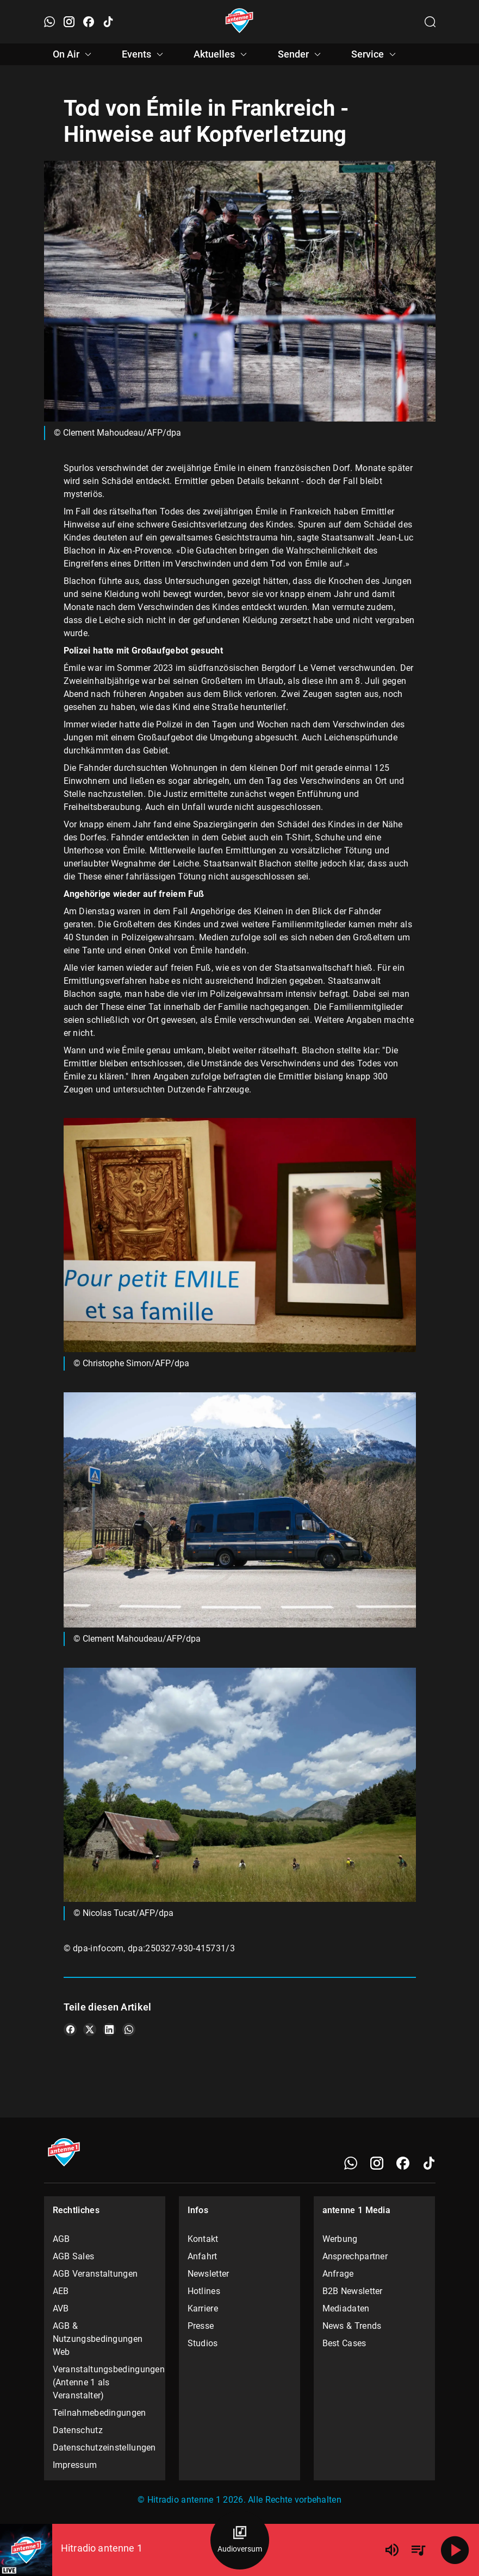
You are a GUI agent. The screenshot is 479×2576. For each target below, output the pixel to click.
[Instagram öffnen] (69, 21)
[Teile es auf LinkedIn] (109, 2029)
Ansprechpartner (355, 2256)
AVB (61, 2308)
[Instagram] (376, 2163)
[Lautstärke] (392, 2550)
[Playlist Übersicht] (418, 2550)
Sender (301, 54)
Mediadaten (346, 2308)
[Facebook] (402, 2163)
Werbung (340, 2239)
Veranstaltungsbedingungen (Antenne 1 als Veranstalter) (105, 2382)
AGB (61, 2239)
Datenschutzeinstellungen (104, 2447)
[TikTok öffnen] (108, 21)
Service (375, 54)
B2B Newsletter (352, 2291)
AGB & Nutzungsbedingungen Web (98, 2339)
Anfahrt (202, 2256)
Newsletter (208, 2274)
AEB (61, 2291)
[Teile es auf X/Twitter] (89, 2029)
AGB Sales (74, 2256)
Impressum (75, 2465)
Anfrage (338, 2274)
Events (144, 54)
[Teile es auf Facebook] (70, 2029)
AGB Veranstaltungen (95, 2274)
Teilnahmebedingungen (99, 2413)
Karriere (203, 2308)
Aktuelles (222, 54)
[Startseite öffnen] (239, 21)
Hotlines (204, 2291)
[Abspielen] (455, 2550)
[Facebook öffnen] (88, 21)
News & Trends (352, 2326)
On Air (74, 54)
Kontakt (203, 2239)
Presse (201, 2326)
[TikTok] (429, 2163)
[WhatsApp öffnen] (49, 21)
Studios (203, 2343)
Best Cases (344, 2343)
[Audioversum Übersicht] (239, 2540)
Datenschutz (78, 2430)
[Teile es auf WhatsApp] (128, 2029)
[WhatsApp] (350, 2163)
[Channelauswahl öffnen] (430, 21)
